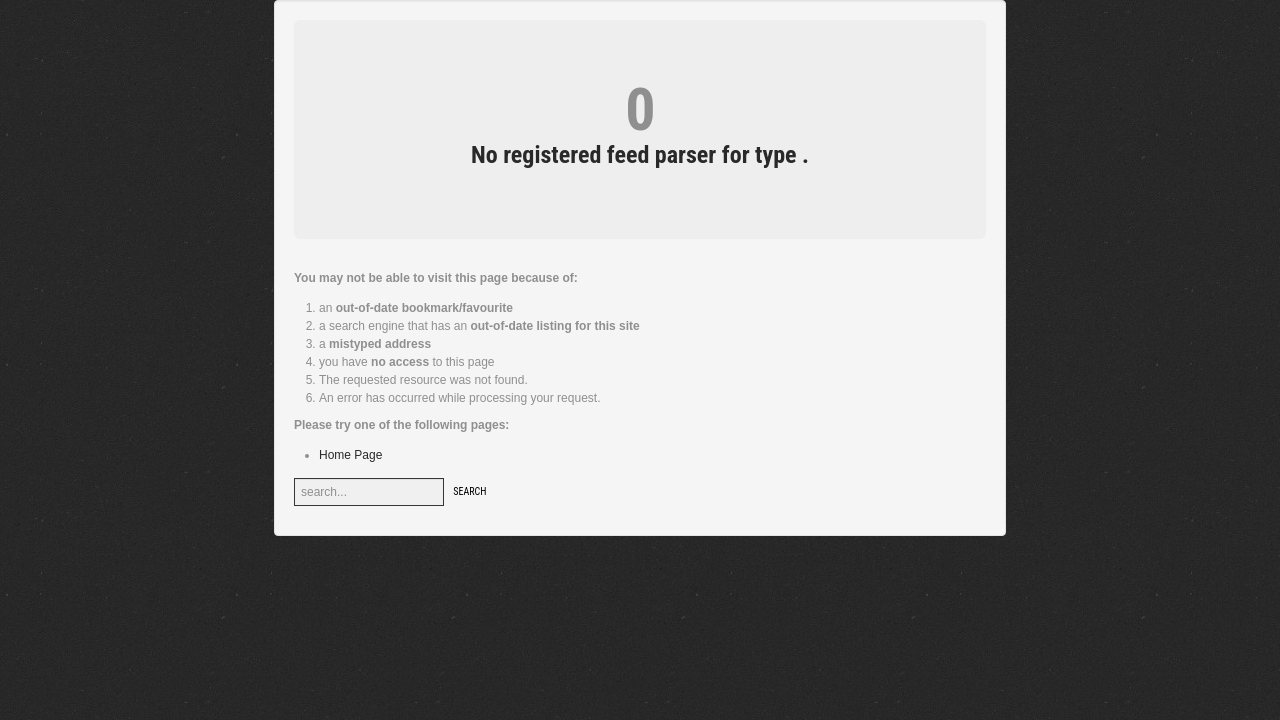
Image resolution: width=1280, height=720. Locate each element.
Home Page (350, 455)
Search (469, 491)
